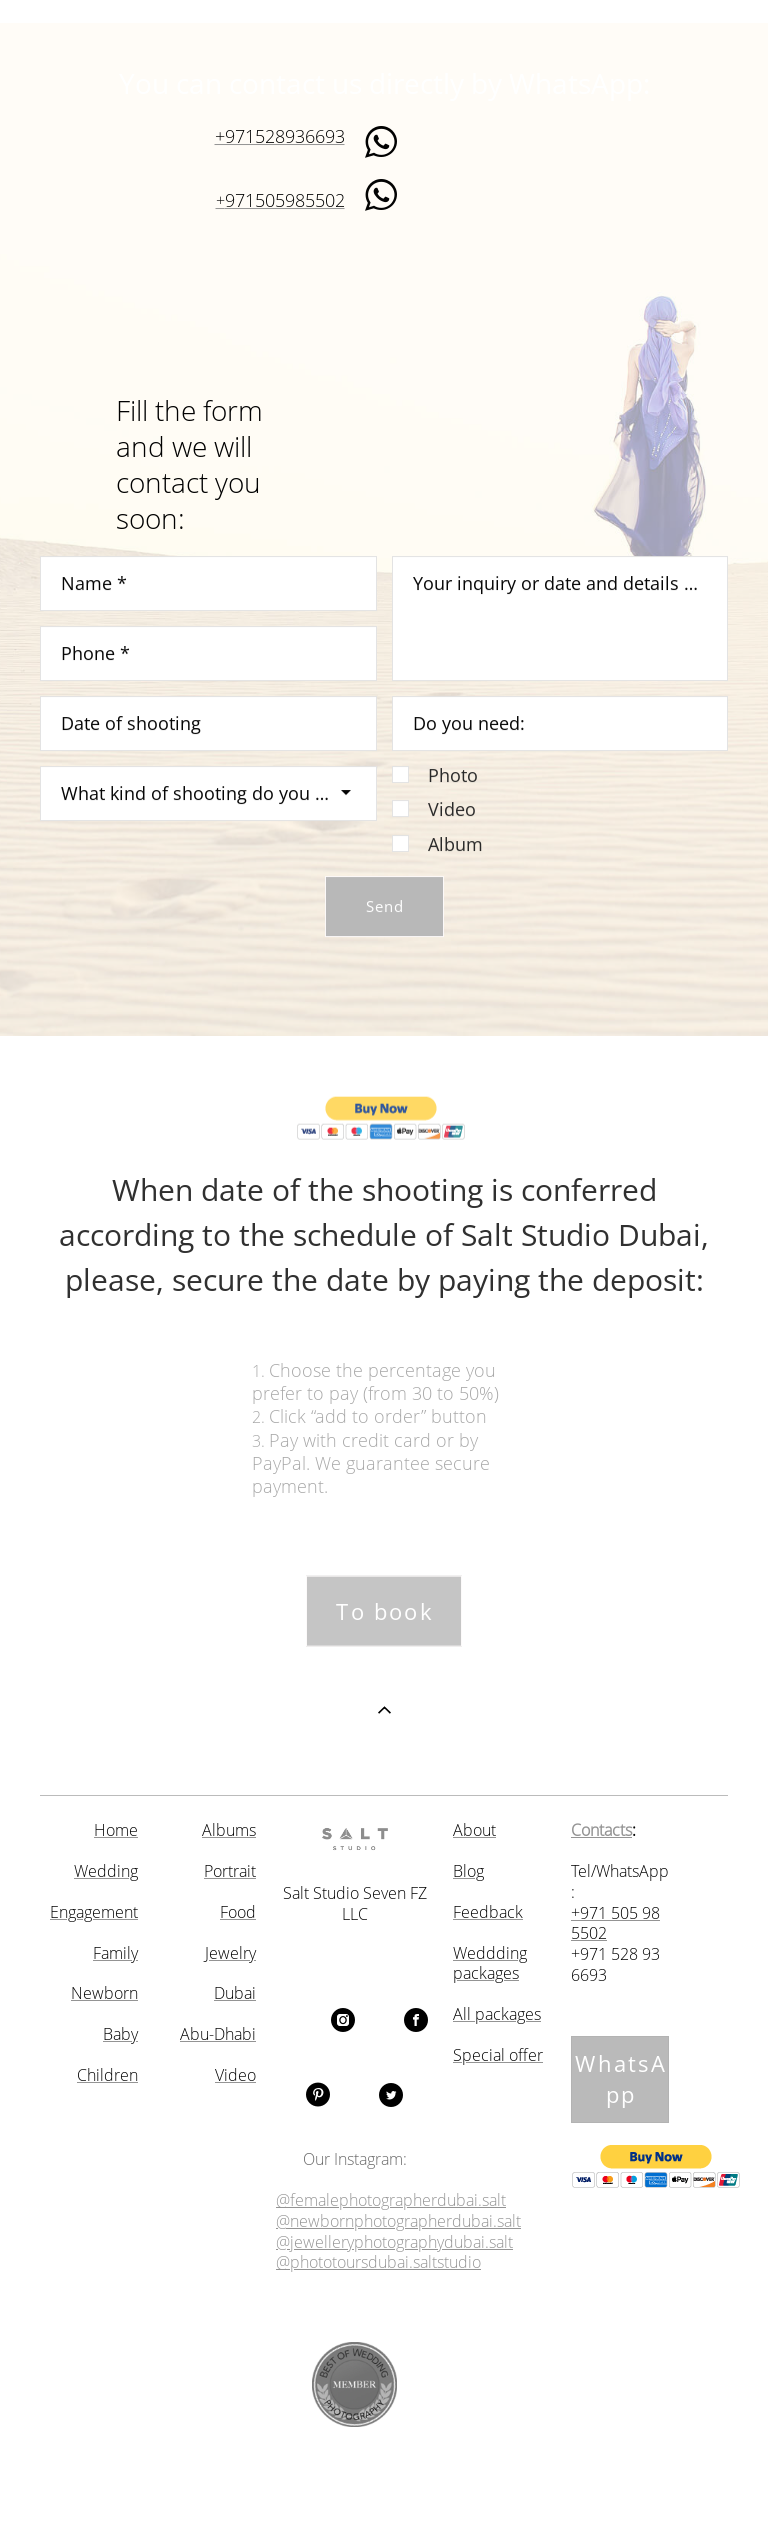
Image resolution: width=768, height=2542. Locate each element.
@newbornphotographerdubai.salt (398, 2221)
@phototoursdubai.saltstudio (378, 2262)
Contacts (601, 1830)
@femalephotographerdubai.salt (391, 2200)
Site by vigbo (383, 2494)
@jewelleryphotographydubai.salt (394, 2242)
